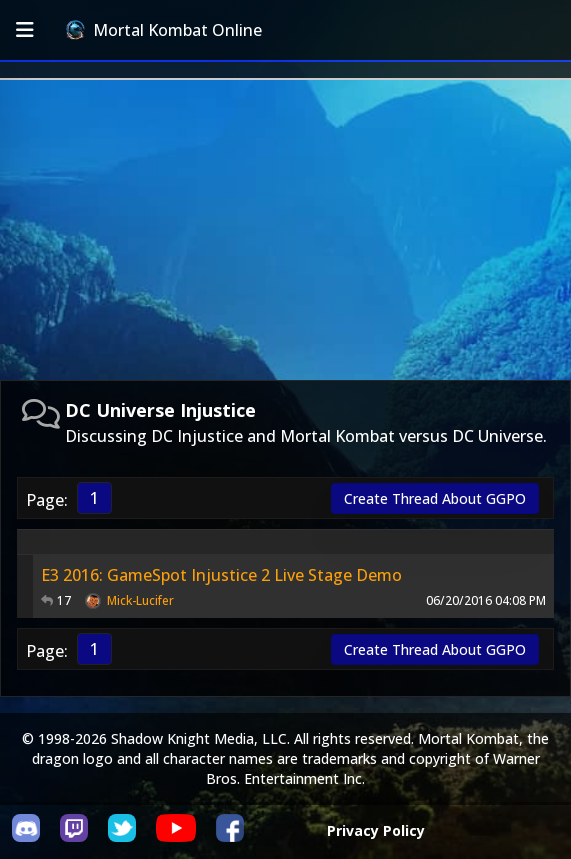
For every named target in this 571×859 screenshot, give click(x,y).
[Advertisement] (285, 230)
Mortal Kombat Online (164, 30)
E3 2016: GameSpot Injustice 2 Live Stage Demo (221, 575)
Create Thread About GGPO (435, 498)
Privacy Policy (376, 830)
